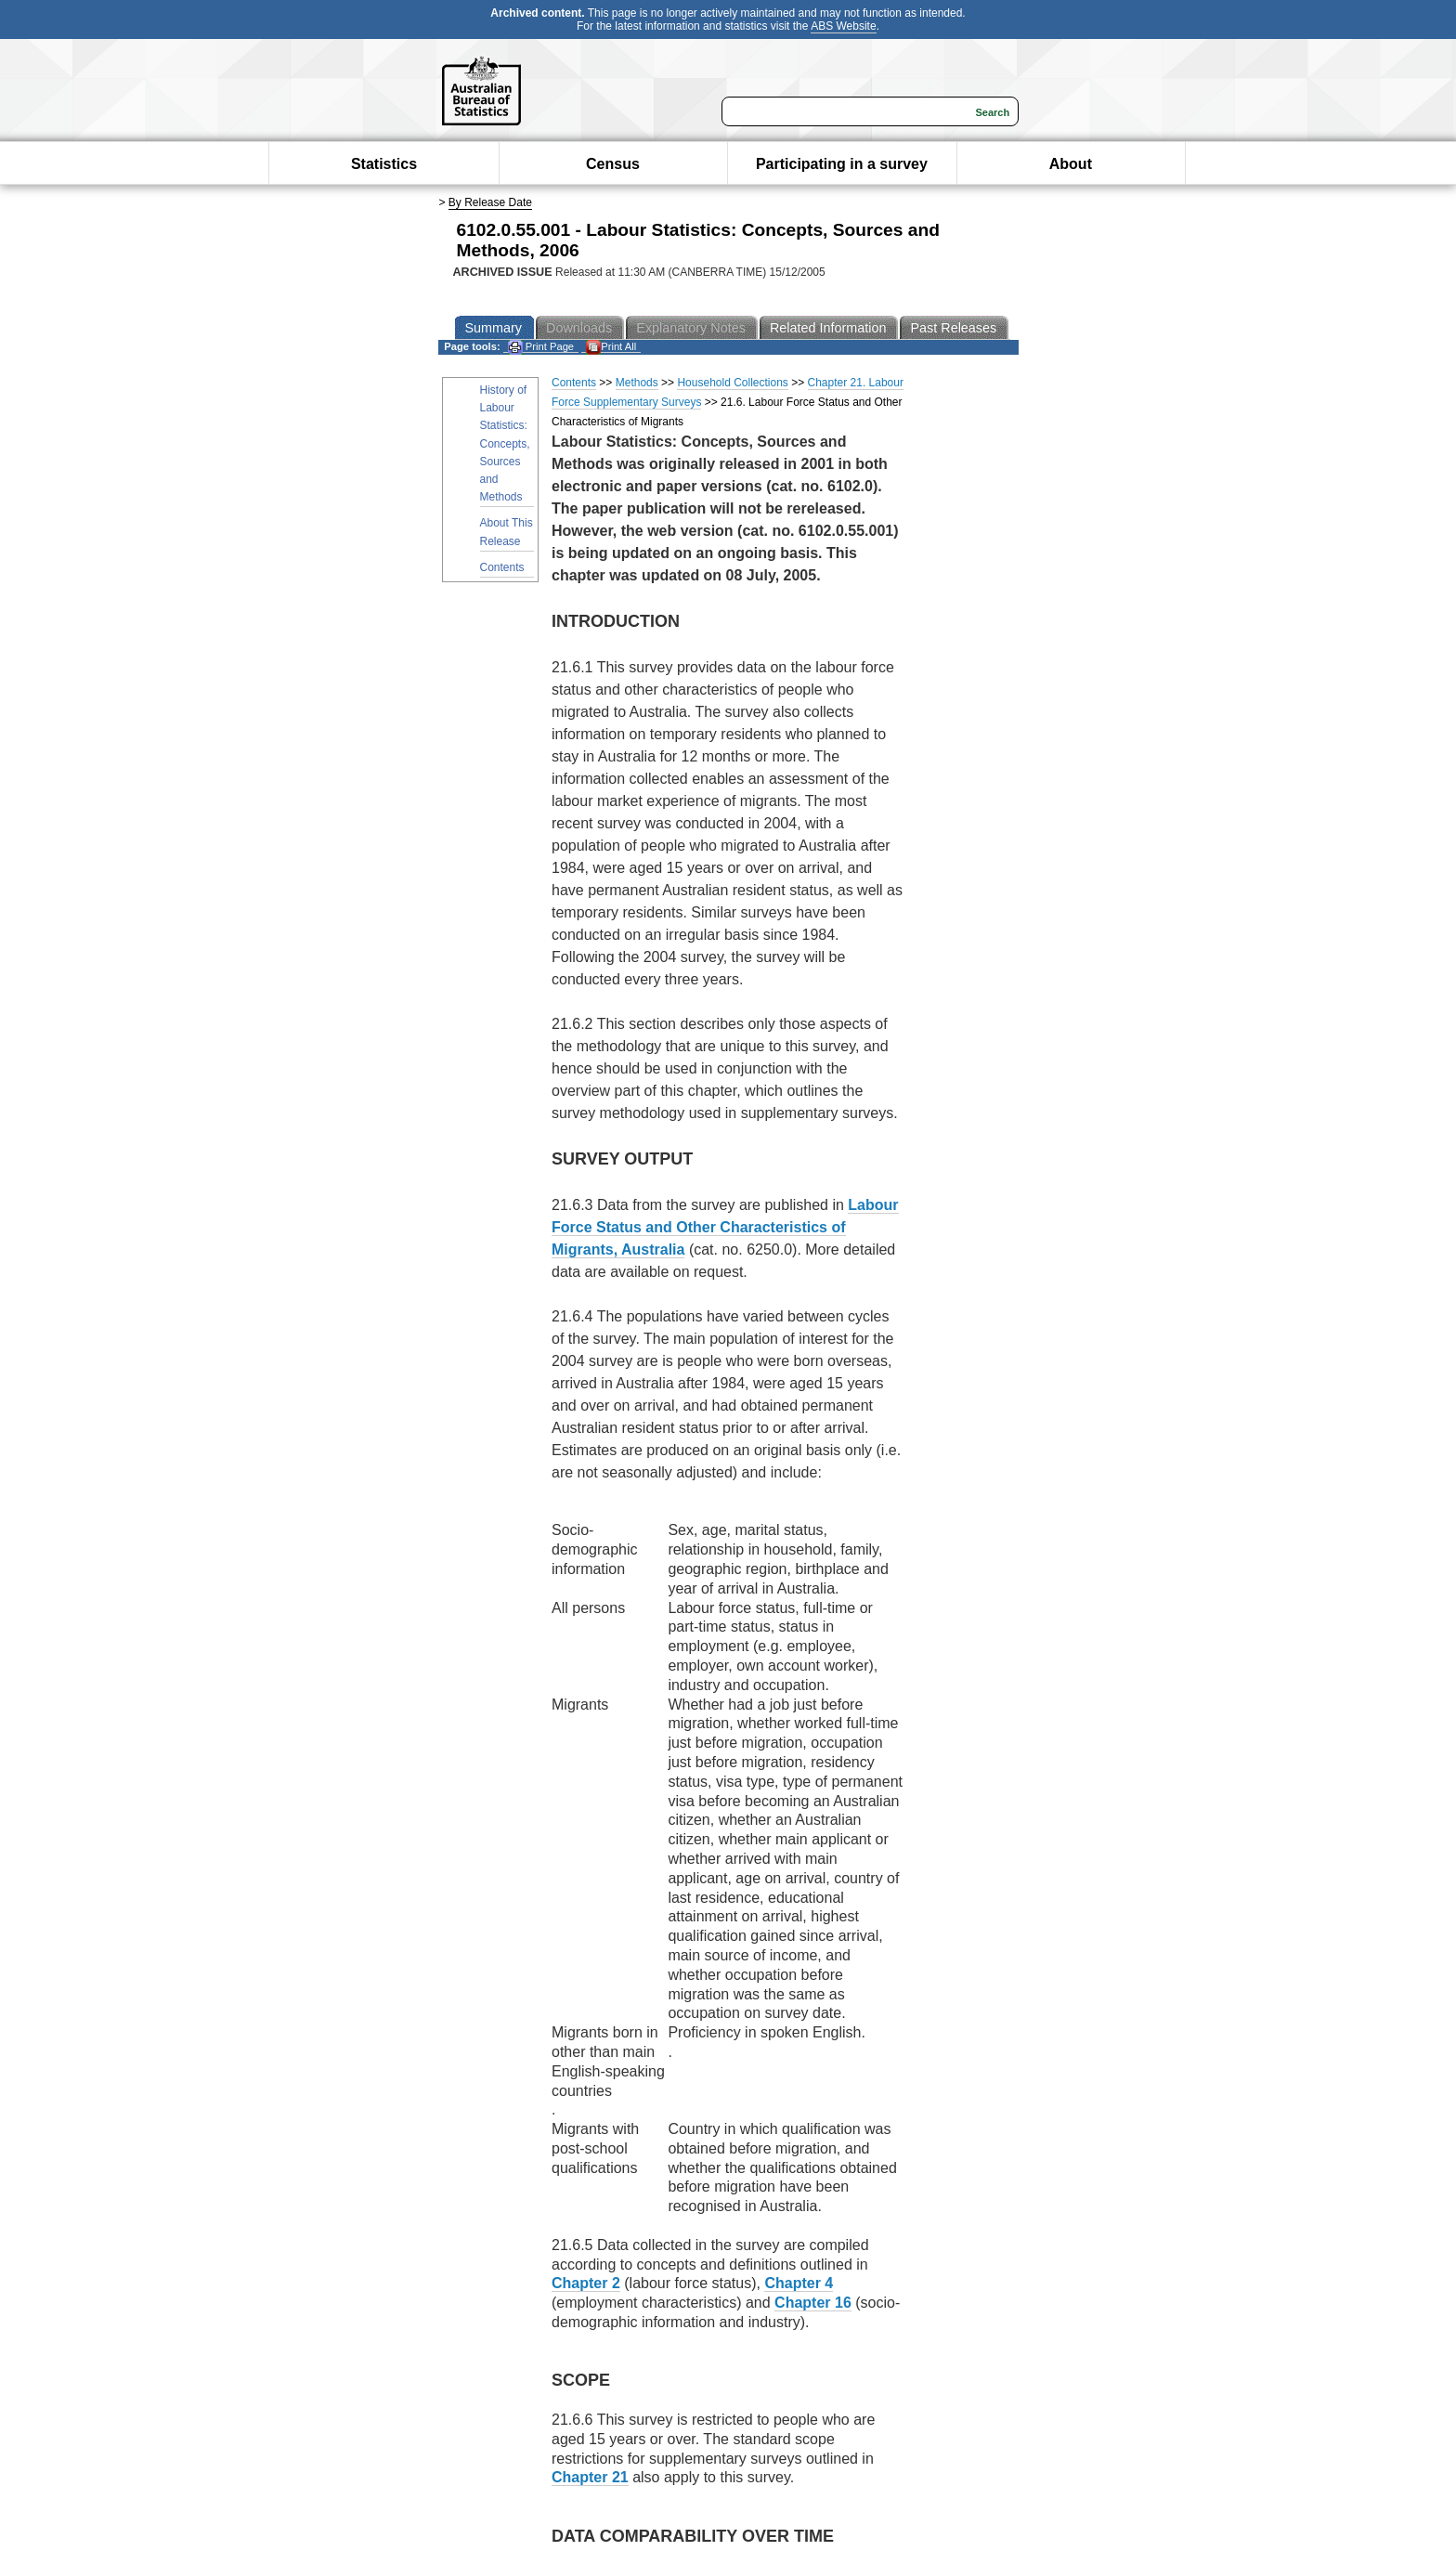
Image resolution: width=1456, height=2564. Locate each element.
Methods (637, 382)
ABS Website (843, 26)
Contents (502, 567)
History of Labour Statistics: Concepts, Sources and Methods (505, 443)
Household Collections (732, 382)
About (1070, 164)
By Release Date (490, 202)
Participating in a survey (842, 164)
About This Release (506, 531)
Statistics (384, 164)
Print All (611, 347)
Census (613, 164)
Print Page (541, 347)
